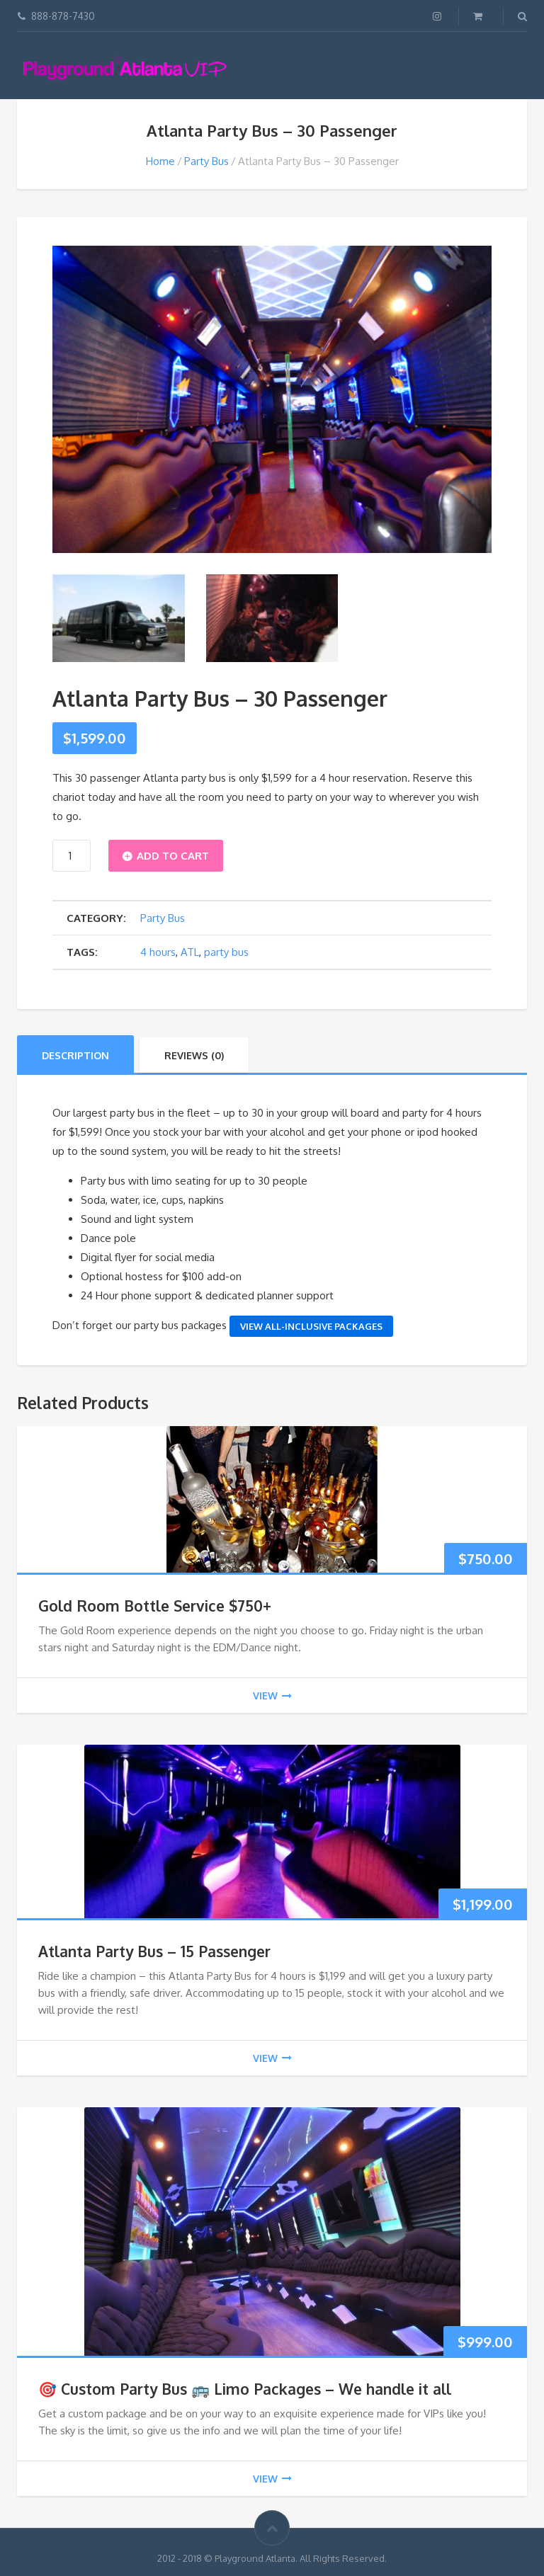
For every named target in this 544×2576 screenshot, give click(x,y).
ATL (190, 952)
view (272, 1695)
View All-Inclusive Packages (311, 1326)
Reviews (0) (194, 1055)
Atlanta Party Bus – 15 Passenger (154, 1951)
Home (160, 161)
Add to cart (173, 855)
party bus (226, 952)
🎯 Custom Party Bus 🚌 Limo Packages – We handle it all (244, 2388)
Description (75, 1055)
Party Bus (206, 161)
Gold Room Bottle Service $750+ (154, 1605)
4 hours (158, 952)
